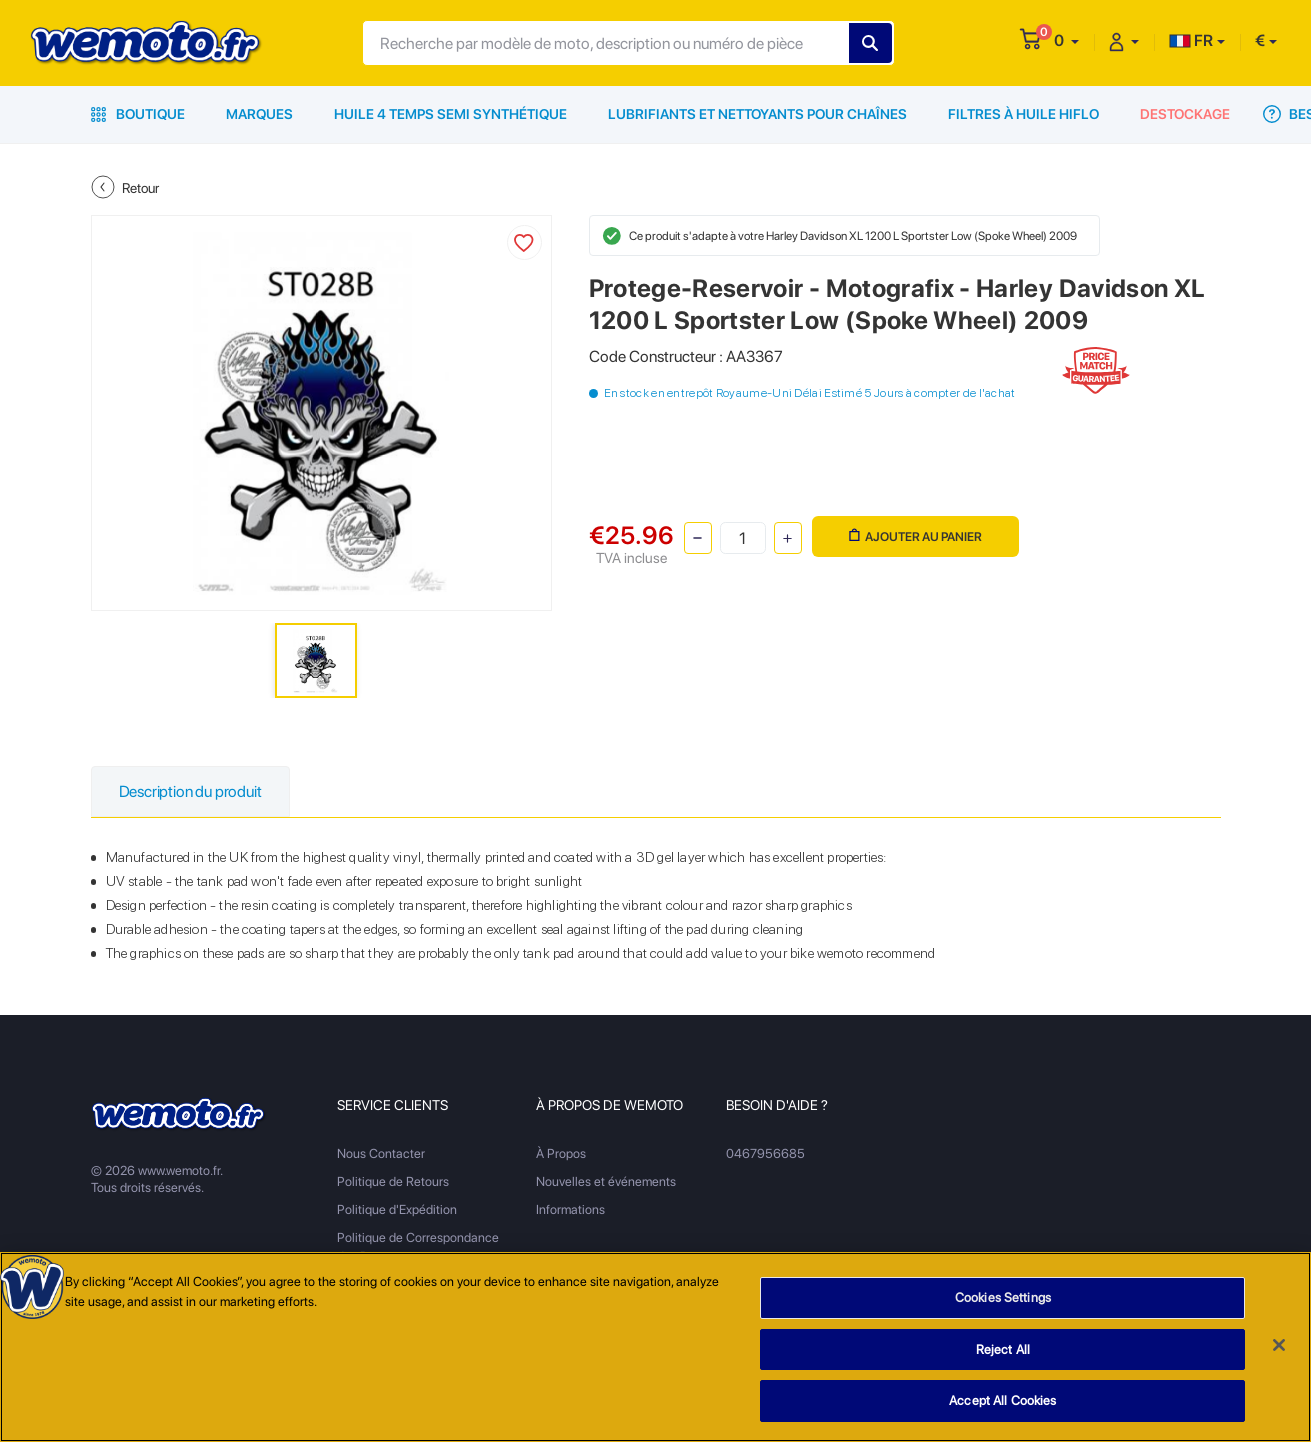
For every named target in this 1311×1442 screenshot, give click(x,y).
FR (1191, 40)
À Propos (561, 1153)
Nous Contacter (381, 1153)
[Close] (1279, 1354)
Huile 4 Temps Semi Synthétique (450, 114)
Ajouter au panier (915, 536)
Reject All (1003, 1358)
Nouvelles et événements (606, 1181)
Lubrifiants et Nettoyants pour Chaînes (757, 114)
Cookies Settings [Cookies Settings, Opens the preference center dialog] (1003, 1306)
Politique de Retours (393, 1181)
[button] (1066, 40)
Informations (570, 1209)
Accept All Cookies (1002, 1410)
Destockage (1185, 114)
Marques (259, 114)
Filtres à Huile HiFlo (1023, 114)
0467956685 (765, 1153)
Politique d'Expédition (397, 1209)
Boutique (138, 114)
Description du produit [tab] (190, 791)
